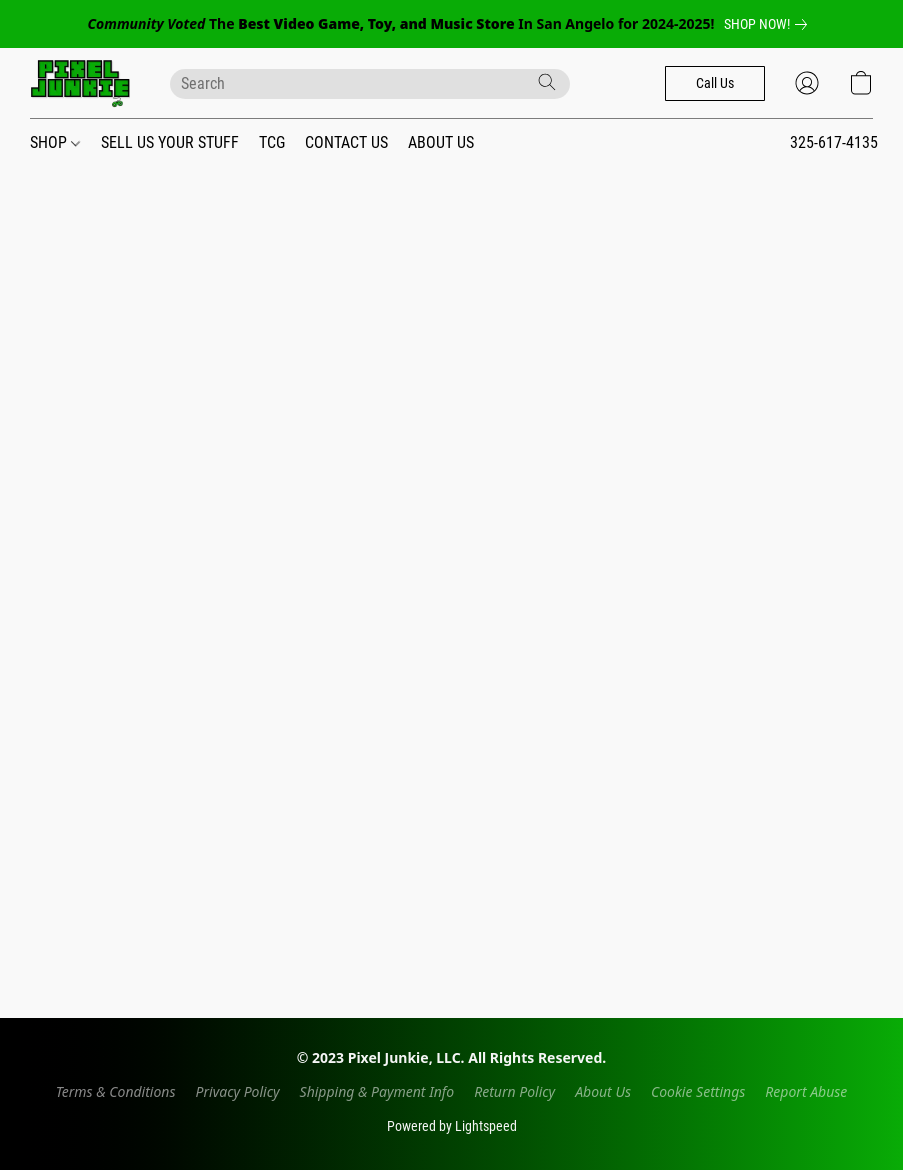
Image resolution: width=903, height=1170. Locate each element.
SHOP (55, 142)
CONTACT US (346, 142)
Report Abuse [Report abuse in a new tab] (806, 1091)
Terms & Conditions (116, 1091)
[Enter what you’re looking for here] (370, 84)
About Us (603, 1091)
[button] (80, 83)
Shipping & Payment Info (377, 1091)
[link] (769, 24)
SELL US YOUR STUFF (170, 142)
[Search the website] (547, 82)
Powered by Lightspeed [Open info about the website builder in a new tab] (452, 1126)
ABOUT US (441, 142)
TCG (272, 142)
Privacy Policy (238, 1091)
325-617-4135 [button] (834, 142)
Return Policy (514, 1091)
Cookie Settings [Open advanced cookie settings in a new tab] (698, 1091)
